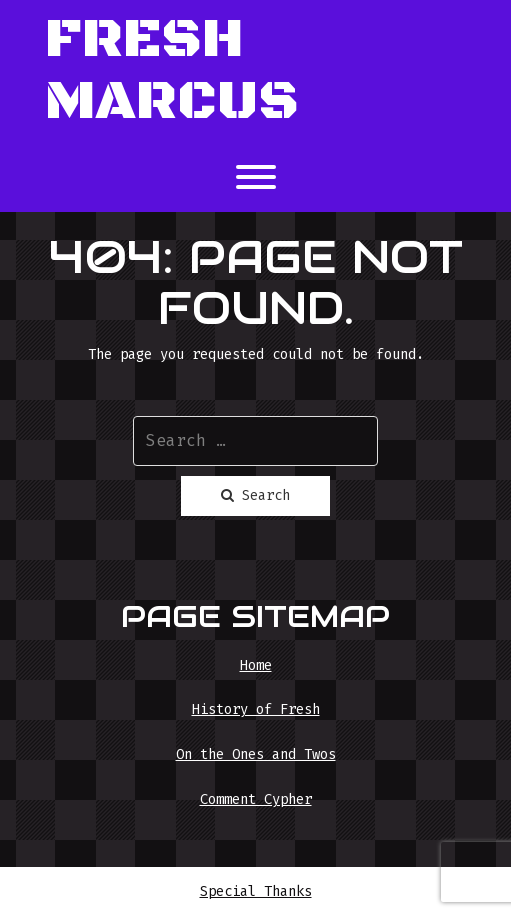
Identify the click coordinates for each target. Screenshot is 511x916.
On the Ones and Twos (256, 754)
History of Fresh (256, 709)
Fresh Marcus (172, 71)
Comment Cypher (256, 799)
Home (256, 665)
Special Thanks (256, 891)
